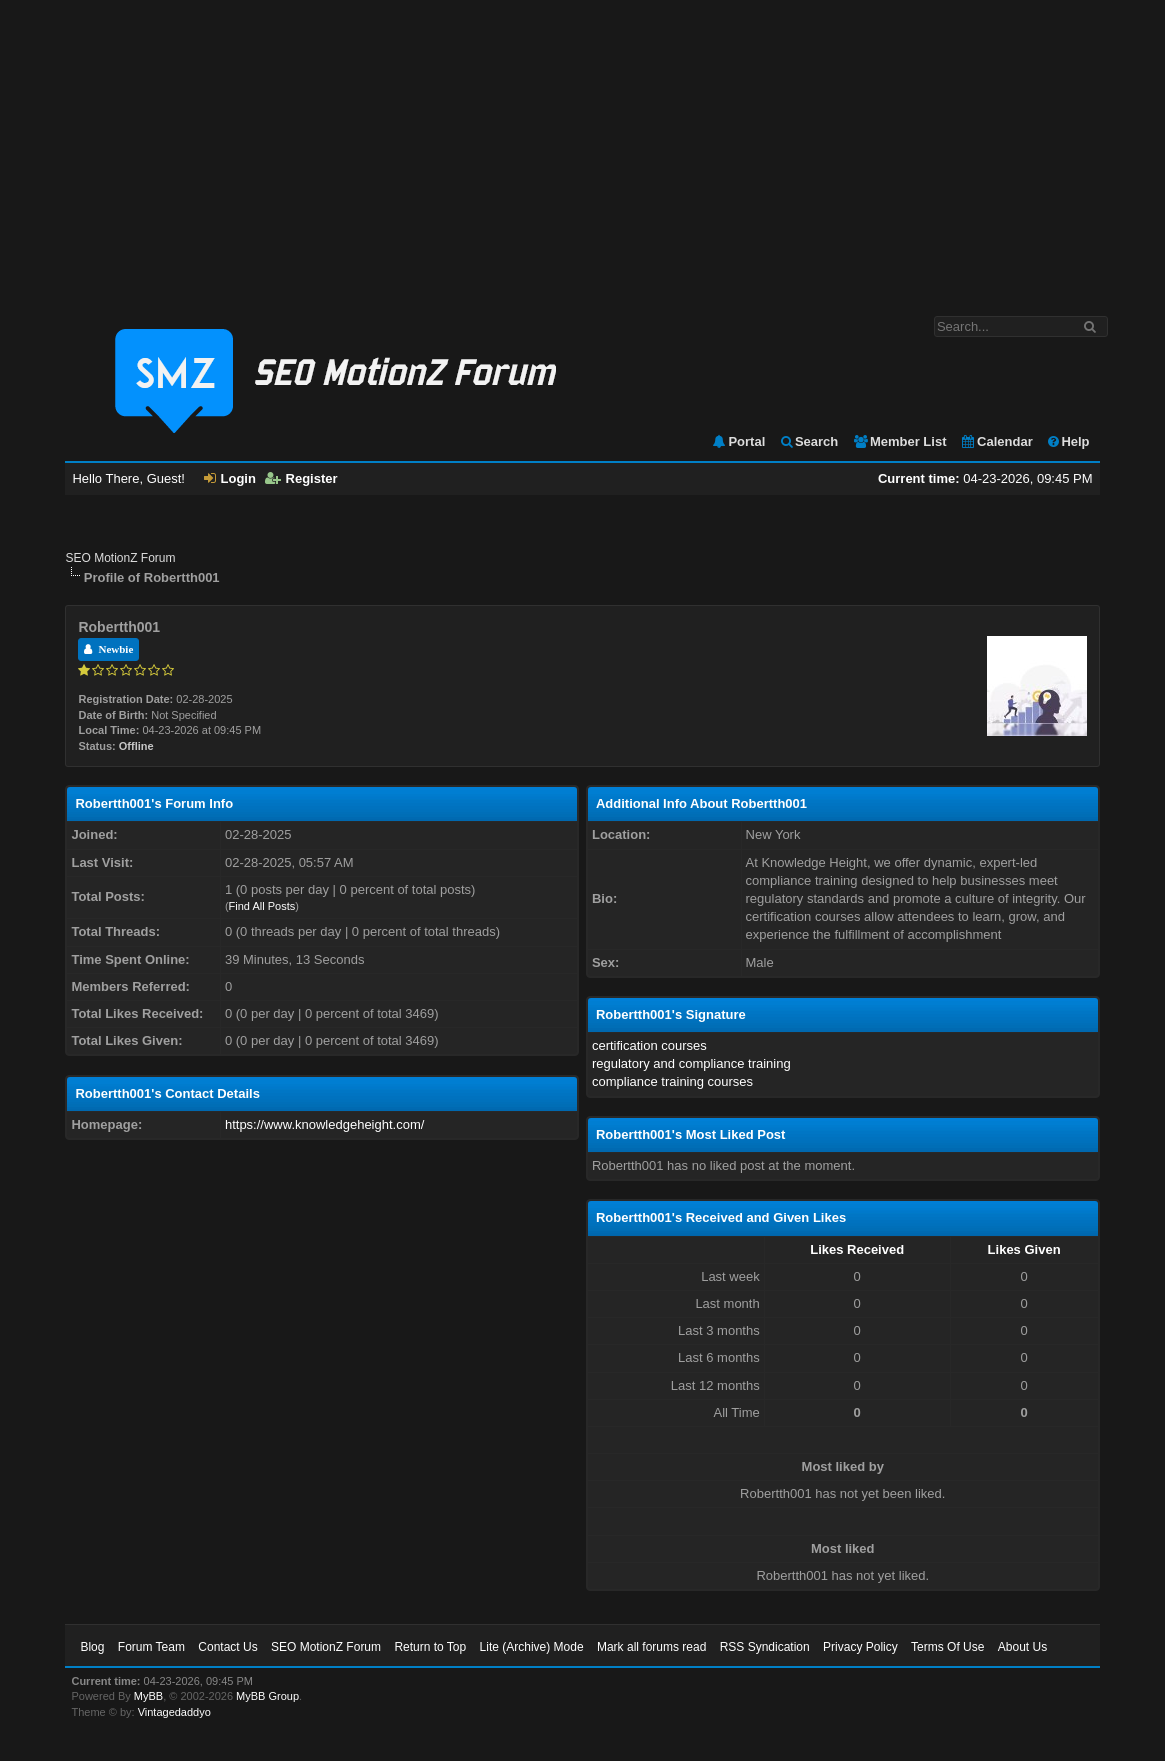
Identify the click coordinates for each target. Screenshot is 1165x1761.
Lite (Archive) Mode (532, 1647)
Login (230, 478)
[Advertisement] (582, 148)
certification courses (649, 1045)
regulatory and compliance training (691, 1063)
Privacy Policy (860, 1647)
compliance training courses (672, 1081)
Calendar (996, 441)
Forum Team (151, 1647)
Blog (92, 1647)
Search (808, 441)
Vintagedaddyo (174, 1712)
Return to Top (430, 1647)
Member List (899, 441)
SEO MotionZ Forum (120, 558)
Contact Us (227, 1647)
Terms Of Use (947, 1647)
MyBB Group (267, 1696)
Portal (738, 441)
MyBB (148, 1696)
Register (301, 478)
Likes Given (1024, 1249)
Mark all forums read (651, 1647)
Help (1067, 441)
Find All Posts (262, 906)
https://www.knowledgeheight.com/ (324, 1124)
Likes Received (857, 1249)
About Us (1022, 1647)
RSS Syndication (765, 1647)
